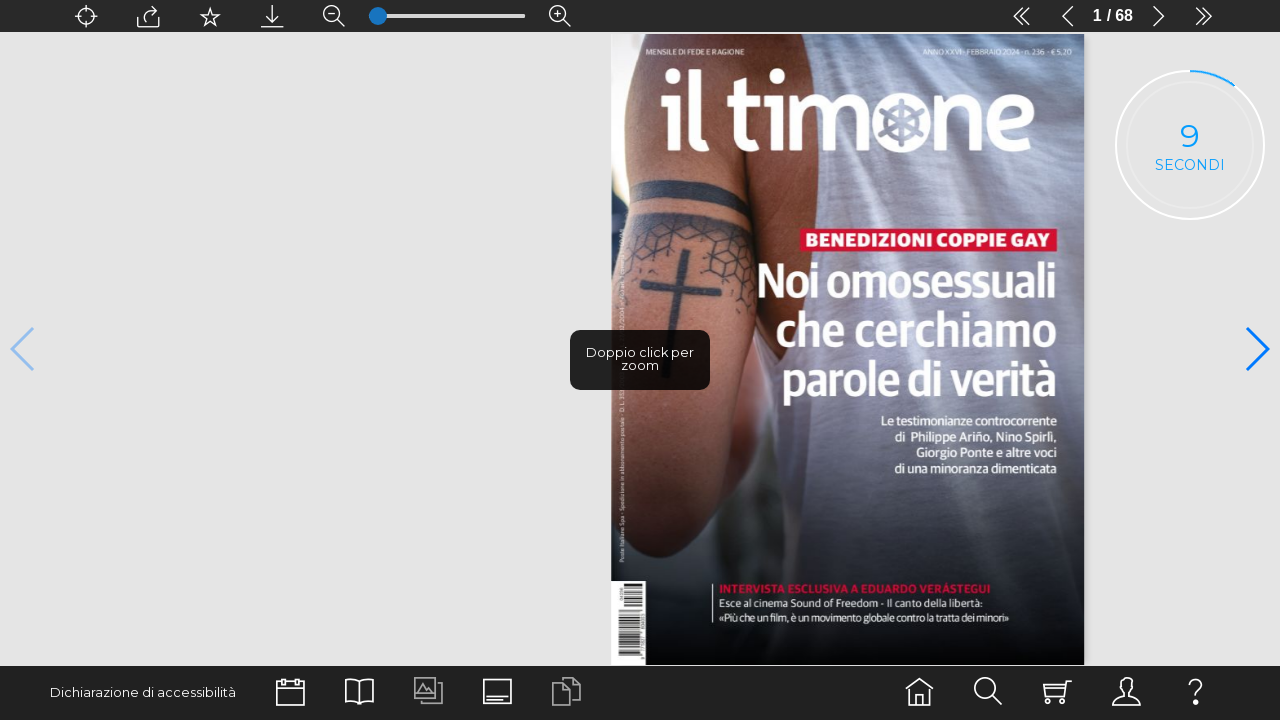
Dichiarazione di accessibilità (143, 692)
